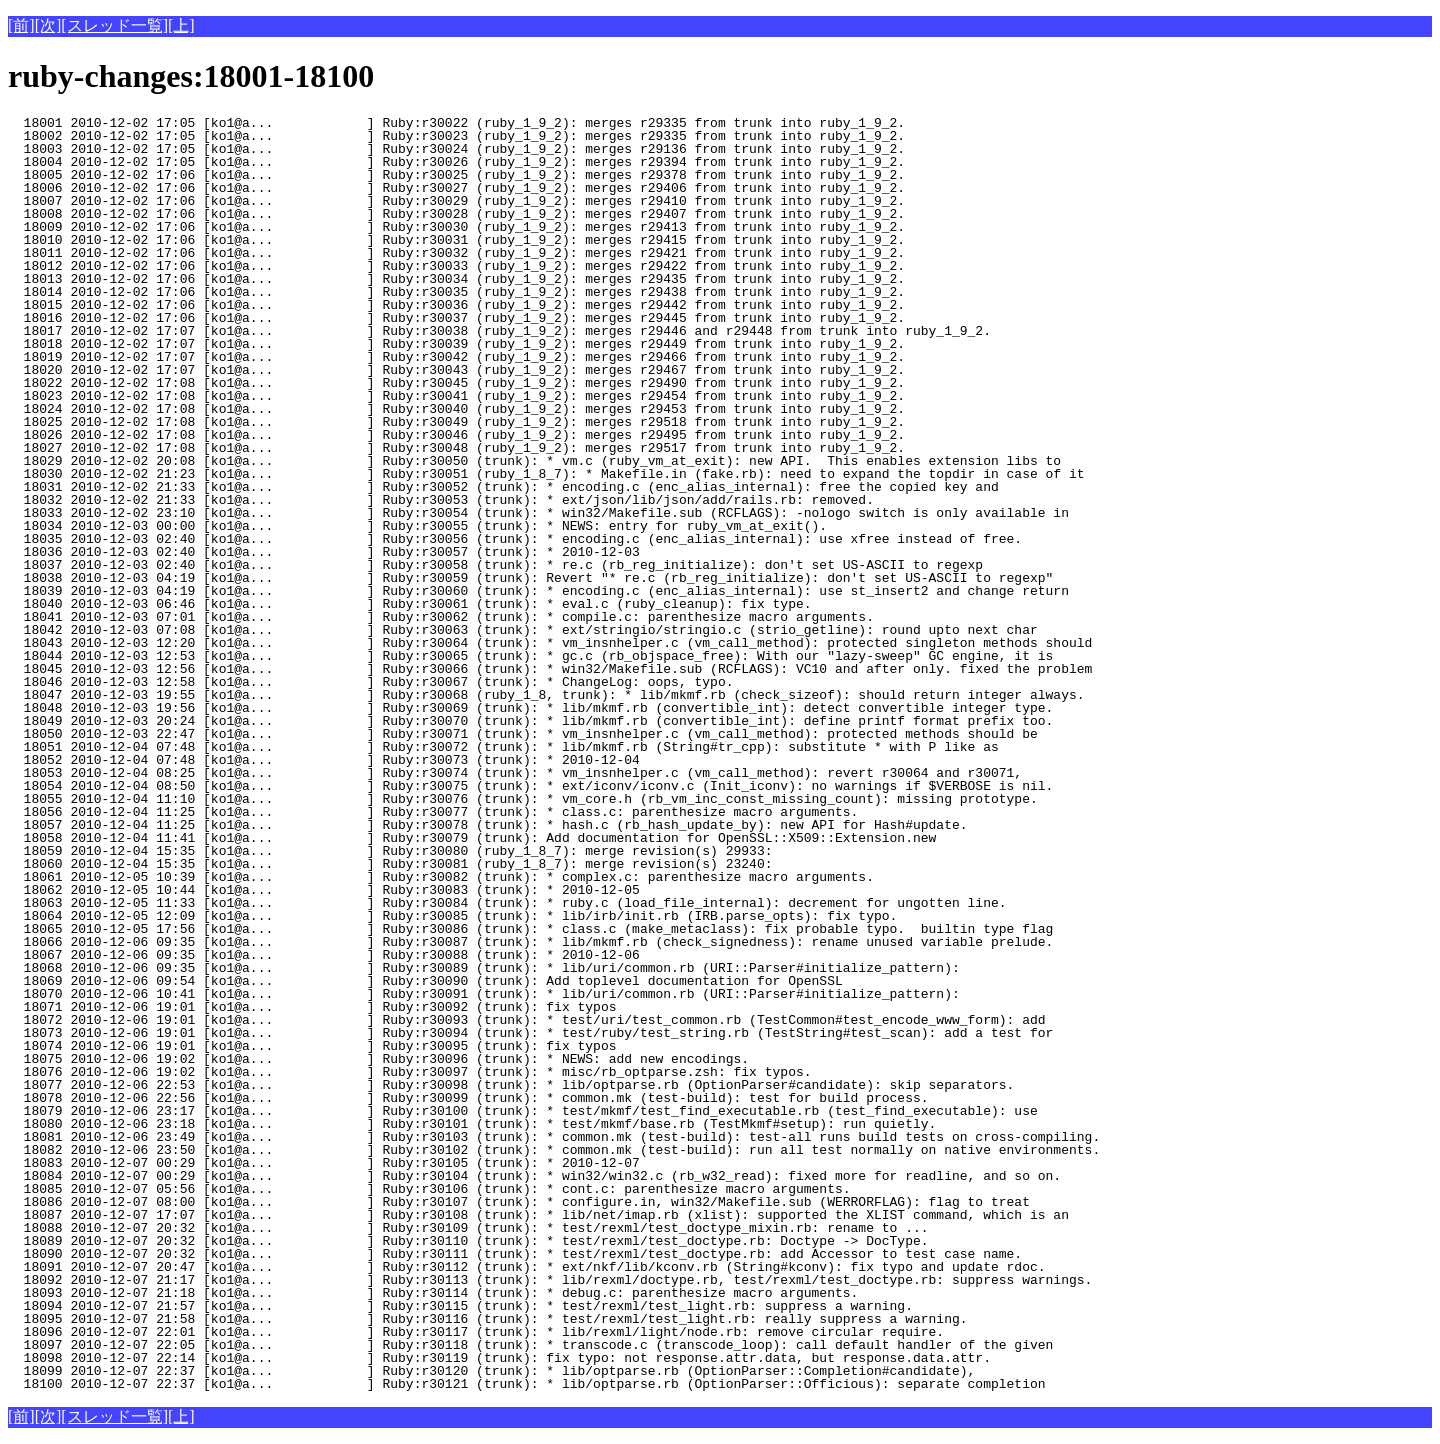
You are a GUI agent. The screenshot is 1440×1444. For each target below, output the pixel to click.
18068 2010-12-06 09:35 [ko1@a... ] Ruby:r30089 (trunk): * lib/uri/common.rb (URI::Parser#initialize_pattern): (484, 968)
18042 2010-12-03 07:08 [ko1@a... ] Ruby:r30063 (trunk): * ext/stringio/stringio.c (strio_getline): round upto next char (523, 630)
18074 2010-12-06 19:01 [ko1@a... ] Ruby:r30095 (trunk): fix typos (351, 1046)
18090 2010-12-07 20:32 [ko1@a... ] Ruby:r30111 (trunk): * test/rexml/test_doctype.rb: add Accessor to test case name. (515, 1254)
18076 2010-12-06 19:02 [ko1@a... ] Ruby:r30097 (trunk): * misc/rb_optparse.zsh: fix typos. (409, 1072)
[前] (21, 25)
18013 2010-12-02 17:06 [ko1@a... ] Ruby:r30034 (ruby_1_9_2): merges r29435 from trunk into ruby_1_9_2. (456, 279)
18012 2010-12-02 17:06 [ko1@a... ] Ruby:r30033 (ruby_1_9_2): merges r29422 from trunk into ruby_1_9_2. (456, 266)
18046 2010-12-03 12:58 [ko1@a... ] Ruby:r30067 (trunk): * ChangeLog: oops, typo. (370, 682)
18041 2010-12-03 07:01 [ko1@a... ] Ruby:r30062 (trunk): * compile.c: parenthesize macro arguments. (441, 617)
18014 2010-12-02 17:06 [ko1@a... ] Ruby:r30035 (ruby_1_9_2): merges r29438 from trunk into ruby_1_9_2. (456, 292)
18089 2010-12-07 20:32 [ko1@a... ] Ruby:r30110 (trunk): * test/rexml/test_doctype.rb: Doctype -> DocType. (468, 1241)
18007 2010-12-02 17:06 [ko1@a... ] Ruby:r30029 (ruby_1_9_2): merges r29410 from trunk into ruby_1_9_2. (456, 201)
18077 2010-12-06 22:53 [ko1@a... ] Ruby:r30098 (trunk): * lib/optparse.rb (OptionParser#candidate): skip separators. (511, 1085)
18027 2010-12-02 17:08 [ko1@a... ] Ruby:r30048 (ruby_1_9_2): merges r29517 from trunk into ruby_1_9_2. (456, 448)
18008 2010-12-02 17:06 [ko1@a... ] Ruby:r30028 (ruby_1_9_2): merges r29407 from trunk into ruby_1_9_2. (456, 214)
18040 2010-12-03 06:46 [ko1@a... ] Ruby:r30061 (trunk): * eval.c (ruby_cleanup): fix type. (409, 604)
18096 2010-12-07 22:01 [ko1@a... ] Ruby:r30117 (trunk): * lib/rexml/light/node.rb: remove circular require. (476, 1332)
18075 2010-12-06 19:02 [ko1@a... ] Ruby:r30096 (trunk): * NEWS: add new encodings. (378, 1059)
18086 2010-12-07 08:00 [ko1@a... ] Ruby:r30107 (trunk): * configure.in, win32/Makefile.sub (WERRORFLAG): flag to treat (519, 1202)
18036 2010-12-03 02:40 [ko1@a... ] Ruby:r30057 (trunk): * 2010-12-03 (351, 552)
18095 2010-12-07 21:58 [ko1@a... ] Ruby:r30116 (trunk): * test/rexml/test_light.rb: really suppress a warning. (487, 1319)
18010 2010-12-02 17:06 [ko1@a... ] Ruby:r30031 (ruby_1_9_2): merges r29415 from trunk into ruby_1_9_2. (456, 240)
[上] (181, 25)
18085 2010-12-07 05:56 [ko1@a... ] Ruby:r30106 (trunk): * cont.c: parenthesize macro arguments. (429, 1189)
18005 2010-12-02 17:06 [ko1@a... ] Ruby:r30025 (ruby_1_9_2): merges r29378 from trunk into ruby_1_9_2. (456, 175)
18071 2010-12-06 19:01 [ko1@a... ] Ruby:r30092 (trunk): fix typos (351, 1007)
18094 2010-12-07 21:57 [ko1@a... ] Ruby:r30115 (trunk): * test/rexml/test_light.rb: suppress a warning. (460, 1306)
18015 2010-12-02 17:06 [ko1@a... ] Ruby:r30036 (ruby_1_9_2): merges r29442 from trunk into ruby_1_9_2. (456, 305)
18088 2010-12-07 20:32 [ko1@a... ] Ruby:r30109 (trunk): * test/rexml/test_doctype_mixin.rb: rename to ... (468, 1228)
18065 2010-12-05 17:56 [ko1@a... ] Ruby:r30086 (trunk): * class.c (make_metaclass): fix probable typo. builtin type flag (530, 929)
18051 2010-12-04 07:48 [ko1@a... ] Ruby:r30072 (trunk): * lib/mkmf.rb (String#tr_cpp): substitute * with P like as (503, 747)
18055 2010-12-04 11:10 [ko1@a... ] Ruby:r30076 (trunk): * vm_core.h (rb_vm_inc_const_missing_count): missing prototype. (523, 799)
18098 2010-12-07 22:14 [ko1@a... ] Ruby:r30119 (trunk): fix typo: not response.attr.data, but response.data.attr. (499, 1358)
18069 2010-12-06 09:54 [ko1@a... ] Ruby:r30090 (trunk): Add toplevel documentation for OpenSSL (425, 981)
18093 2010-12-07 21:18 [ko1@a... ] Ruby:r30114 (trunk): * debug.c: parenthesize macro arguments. (433, 1293)
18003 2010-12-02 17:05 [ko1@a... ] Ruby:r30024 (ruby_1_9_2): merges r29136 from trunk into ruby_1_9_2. (456, 149)
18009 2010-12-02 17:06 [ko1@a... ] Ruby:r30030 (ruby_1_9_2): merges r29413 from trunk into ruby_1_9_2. (456, 227)
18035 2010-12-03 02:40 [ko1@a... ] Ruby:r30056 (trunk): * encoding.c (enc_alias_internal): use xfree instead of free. (515, 539)
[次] (48, 25)
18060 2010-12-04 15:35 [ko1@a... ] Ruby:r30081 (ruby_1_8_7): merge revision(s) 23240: (390, 864)
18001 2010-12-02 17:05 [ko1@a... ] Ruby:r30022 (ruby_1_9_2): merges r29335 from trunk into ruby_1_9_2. (456, 123)
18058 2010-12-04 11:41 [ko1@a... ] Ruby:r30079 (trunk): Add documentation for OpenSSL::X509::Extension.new (472, 838)
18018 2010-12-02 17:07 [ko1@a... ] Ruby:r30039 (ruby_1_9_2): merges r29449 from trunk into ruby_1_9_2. (456, 344)
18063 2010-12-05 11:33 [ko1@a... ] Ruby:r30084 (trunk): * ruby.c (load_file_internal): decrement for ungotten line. (507, 903)
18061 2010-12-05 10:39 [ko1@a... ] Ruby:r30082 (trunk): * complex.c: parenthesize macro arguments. (441, 877)
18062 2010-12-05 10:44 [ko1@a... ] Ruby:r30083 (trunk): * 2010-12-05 (351, 890)
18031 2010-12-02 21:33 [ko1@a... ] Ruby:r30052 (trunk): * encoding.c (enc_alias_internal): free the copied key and (503, 487)
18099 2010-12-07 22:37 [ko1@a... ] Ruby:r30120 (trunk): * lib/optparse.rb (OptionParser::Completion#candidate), (491, 1371)
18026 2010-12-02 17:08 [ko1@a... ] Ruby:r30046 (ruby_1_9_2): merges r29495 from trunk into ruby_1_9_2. (456, 435)
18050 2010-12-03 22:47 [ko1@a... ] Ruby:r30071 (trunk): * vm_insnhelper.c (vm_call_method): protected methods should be (523, 734)
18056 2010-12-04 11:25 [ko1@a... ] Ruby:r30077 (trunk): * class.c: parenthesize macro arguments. (433, 812)
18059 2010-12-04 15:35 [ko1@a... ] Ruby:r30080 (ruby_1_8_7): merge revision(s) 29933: (390, 851)
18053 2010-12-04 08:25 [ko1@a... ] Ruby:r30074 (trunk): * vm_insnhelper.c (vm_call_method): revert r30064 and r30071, (515, 773)
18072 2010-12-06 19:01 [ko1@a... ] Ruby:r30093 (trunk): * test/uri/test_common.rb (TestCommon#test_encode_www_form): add (526, 1020)
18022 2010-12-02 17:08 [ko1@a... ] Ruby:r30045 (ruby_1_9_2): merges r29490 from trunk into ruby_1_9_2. (456, 383)
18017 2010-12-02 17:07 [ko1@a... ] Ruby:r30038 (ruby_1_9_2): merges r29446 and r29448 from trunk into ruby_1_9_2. (499, 331)
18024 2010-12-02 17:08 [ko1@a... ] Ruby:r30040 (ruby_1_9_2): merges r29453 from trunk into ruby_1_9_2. (456, 409)
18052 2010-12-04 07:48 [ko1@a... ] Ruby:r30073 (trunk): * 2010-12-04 (351, 760)
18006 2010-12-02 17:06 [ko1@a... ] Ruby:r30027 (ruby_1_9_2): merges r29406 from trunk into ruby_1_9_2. (456, 188)
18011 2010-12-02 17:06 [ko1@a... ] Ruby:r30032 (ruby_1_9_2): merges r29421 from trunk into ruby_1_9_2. (456, 253)
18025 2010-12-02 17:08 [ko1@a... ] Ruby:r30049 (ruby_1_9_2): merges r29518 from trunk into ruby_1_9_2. (456, 422)
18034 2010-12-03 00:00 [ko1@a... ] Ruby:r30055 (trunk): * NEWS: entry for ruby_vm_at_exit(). (417, 526)
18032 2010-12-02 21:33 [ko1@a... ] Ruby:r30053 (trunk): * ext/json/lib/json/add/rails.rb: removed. (441, 500)
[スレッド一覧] (114, 25)
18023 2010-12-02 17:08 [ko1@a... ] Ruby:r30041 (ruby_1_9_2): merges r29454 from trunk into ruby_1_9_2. (456, 396)
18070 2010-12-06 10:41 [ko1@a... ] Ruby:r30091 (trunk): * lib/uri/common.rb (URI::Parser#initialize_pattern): (484, 994)
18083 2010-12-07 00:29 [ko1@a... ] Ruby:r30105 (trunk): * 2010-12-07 (351, 1163)
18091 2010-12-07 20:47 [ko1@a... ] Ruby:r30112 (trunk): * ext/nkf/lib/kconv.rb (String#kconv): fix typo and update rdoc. (526, 1267)
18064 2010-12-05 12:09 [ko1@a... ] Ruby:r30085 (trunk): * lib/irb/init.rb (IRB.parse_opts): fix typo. (456, 916)
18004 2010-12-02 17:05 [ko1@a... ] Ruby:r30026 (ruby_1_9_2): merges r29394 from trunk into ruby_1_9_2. (456, 162)
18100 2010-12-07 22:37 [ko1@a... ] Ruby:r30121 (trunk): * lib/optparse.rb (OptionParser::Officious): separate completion (526, 1384)
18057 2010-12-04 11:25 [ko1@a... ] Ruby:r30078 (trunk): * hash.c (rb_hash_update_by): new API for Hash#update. (487, 825)
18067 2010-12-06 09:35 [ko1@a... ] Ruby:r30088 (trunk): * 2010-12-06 (351, 955)
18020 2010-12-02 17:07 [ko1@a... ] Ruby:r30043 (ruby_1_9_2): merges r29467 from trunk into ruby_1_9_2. (456, 370)
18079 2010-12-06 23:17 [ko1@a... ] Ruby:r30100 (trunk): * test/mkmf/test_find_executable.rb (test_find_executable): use (523, 1111)
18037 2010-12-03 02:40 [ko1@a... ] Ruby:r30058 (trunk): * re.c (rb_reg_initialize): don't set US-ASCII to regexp (495, 565)
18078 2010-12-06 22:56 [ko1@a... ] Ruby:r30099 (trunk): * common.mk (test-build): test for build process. (468, 1098)
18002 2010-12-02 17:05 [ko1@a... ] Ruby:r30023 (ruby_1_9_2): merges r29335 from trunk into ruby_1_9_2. (456, 136)
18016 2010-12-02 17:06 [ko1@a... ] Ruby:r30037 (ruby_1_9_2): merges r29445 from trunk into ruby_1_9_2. (456, 318)
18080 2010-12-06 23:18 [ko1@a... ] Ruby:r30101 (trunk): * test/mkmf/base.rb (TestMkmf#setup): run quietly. (472, 1124)
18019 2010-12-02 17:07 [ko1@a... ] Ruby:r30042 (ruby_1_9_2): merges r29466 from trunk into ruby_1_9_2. (456, 357)
